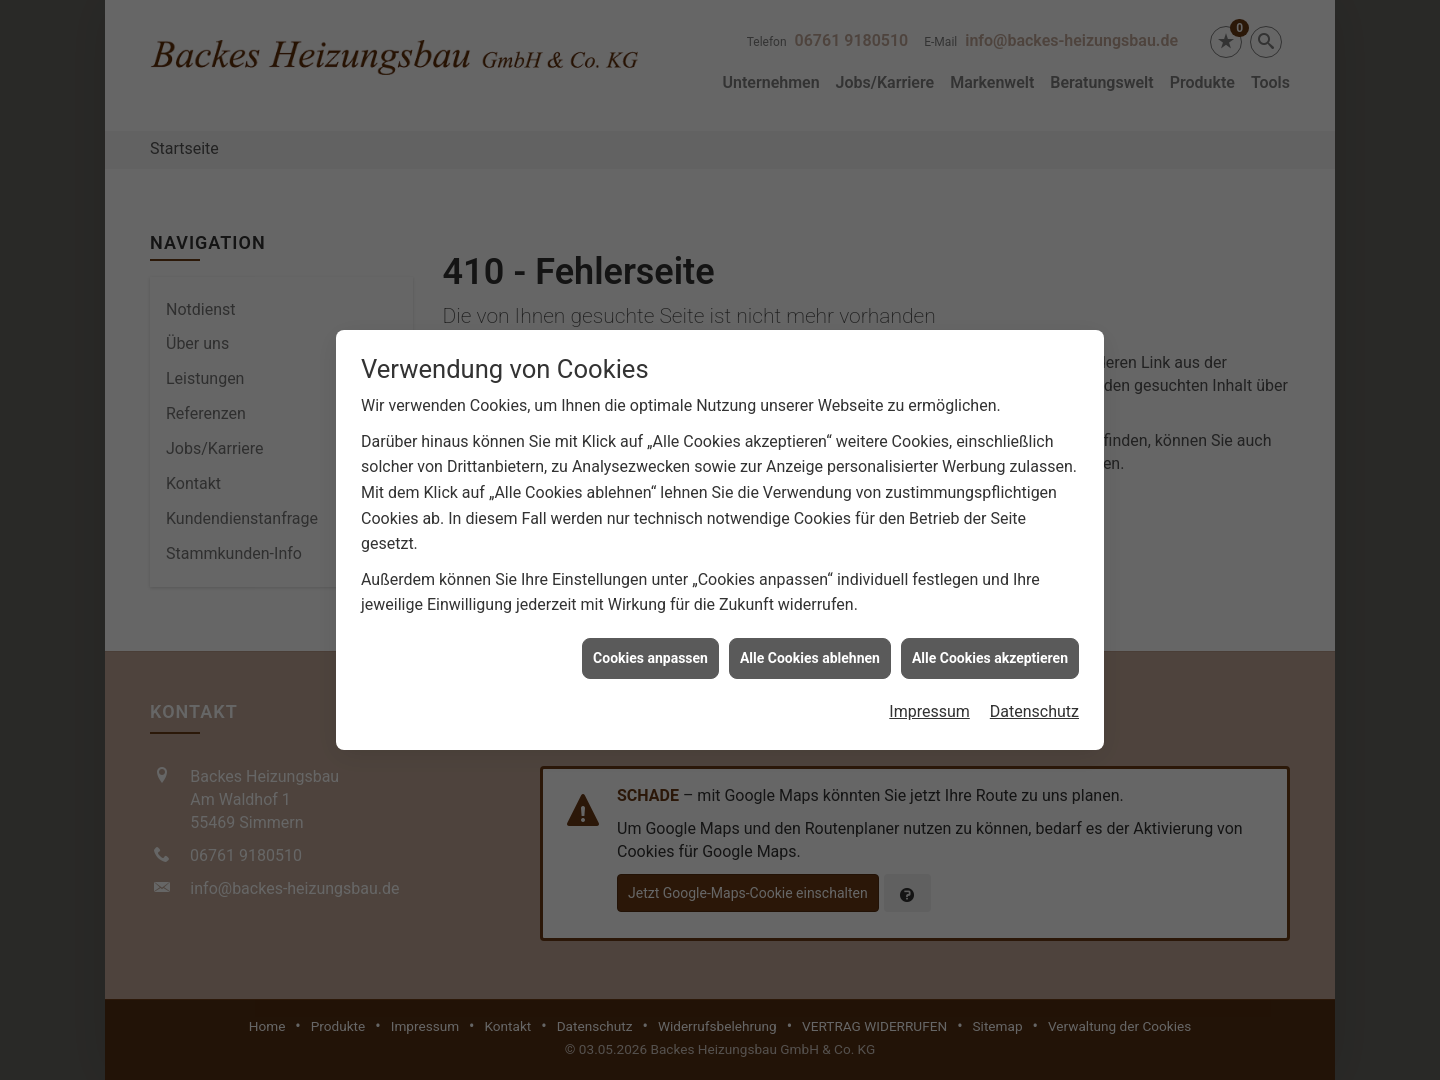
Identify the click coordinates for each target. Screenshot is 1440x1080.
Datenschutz (1034, 702)
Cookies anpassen (650, 648)
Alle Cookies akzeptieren (990, 648)
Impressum (929, 702)
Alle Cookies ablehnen (810, 648)
